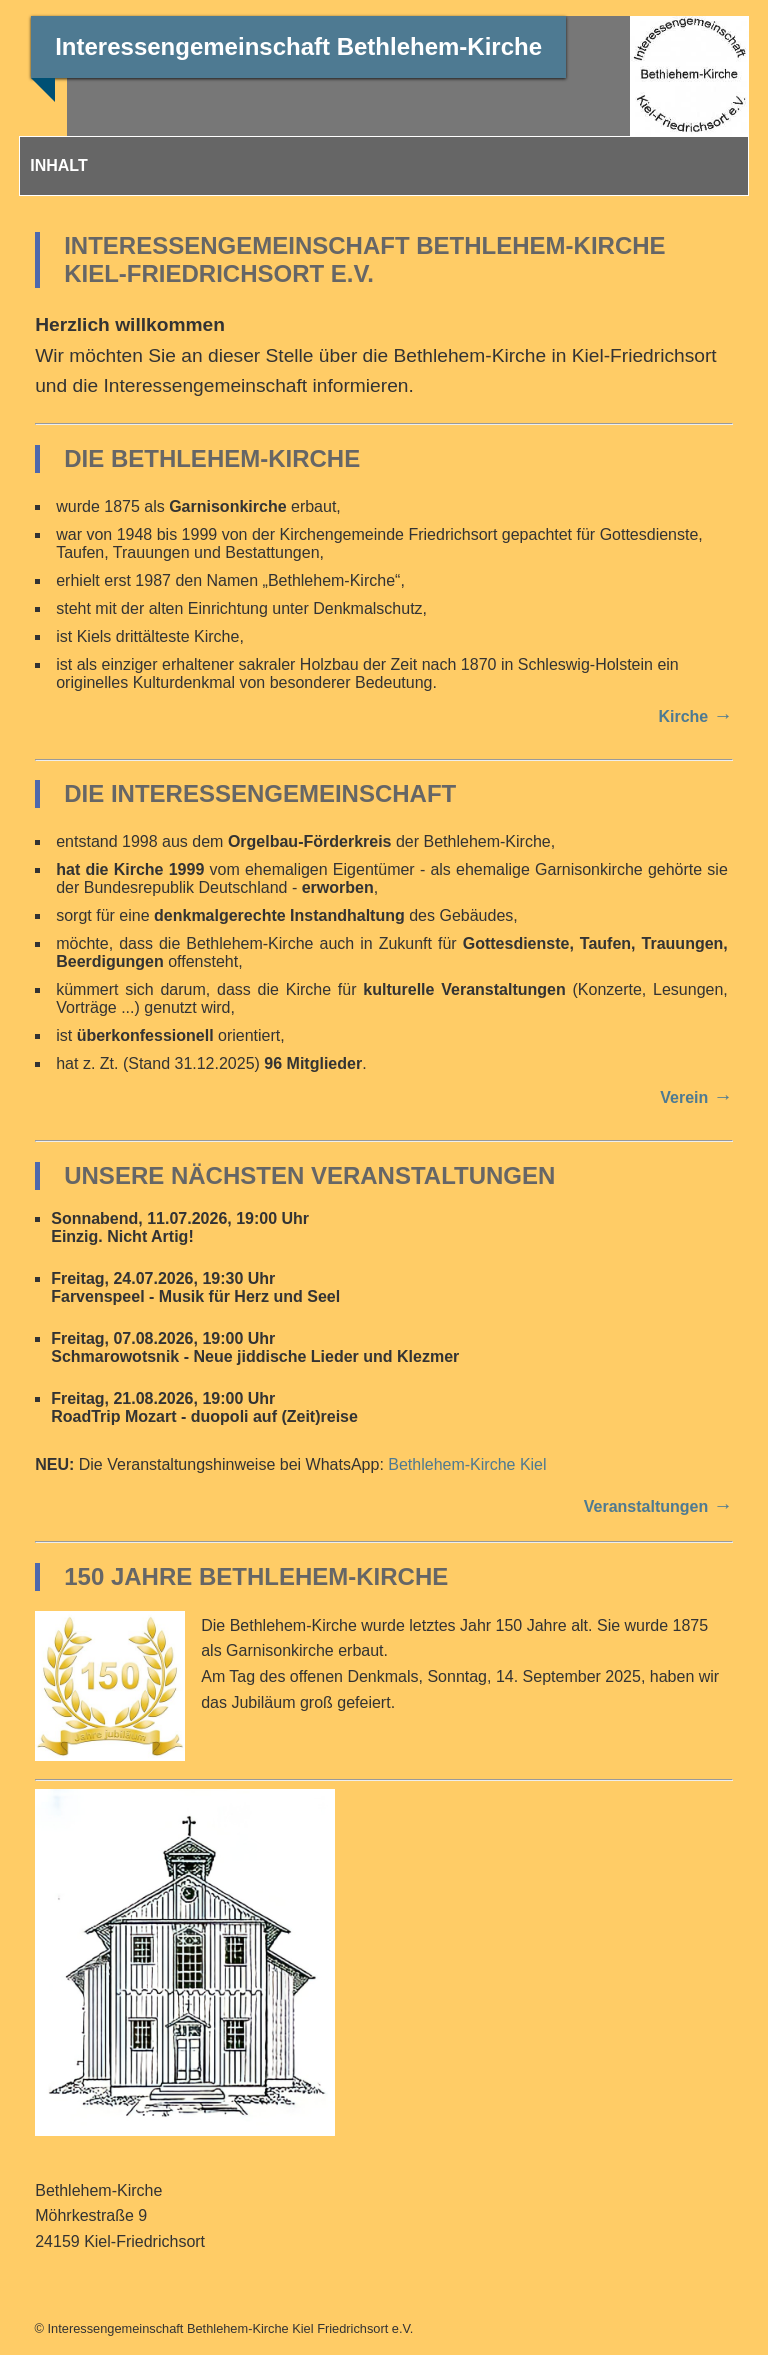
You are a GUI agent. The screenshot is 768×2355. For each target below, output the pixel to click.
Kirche (683, 716)
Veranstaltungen (646, 1506)
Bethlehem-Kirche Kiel (467, 1464)
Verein (684, 1097)
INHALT (58, 165)
